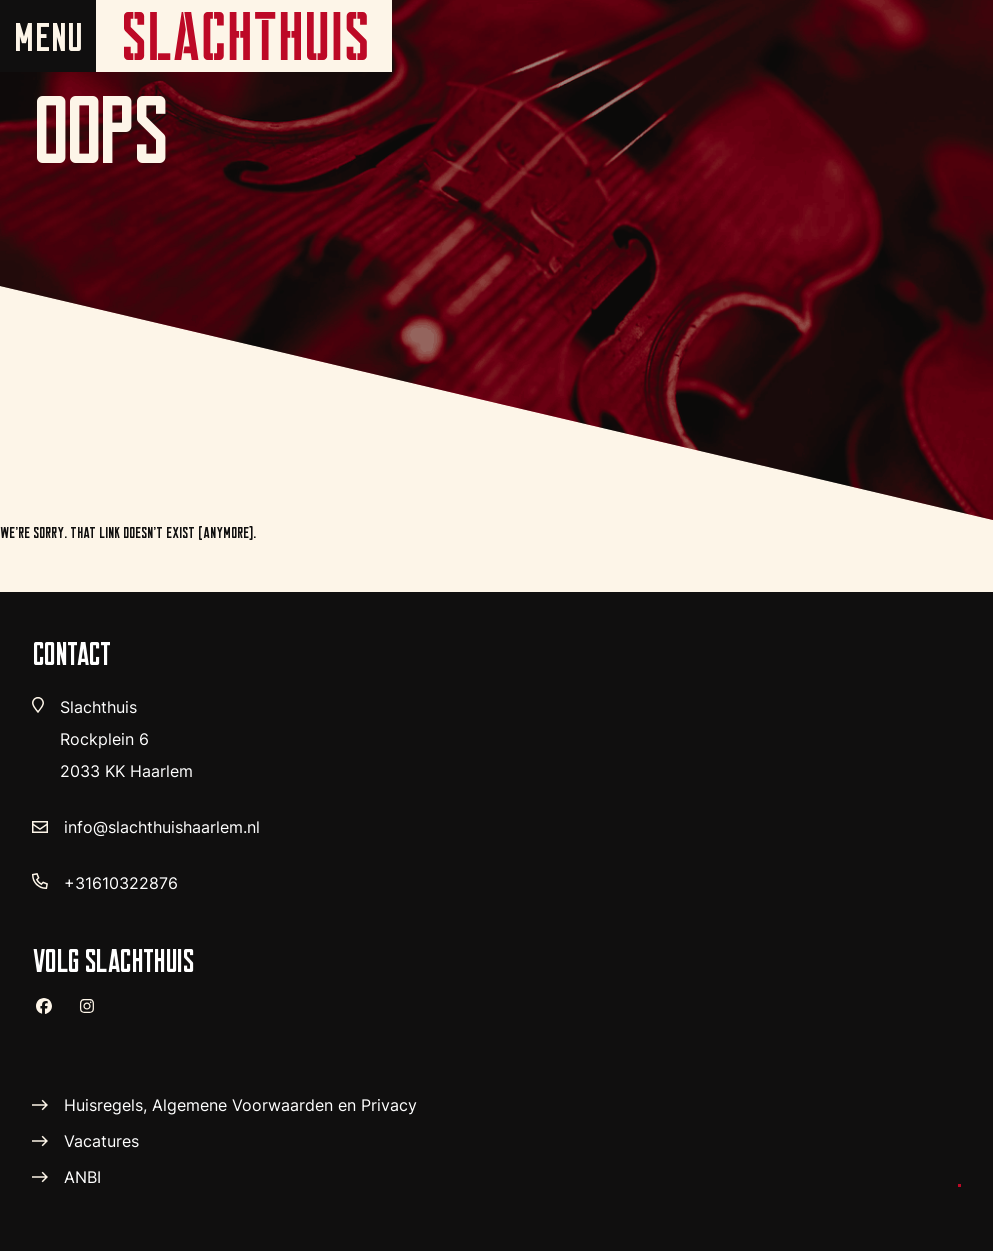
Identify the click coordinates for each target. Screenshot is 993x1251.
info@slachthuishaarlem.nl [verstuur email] (162, 827)
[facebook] (52, 1014)
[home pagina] (244, 36)
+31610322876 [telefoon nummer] (121, 883)
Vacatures (101, 1141)
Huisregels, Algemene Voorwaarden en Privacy (240, 1105)
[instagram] (95, 1015)
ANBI (82, 1177)
